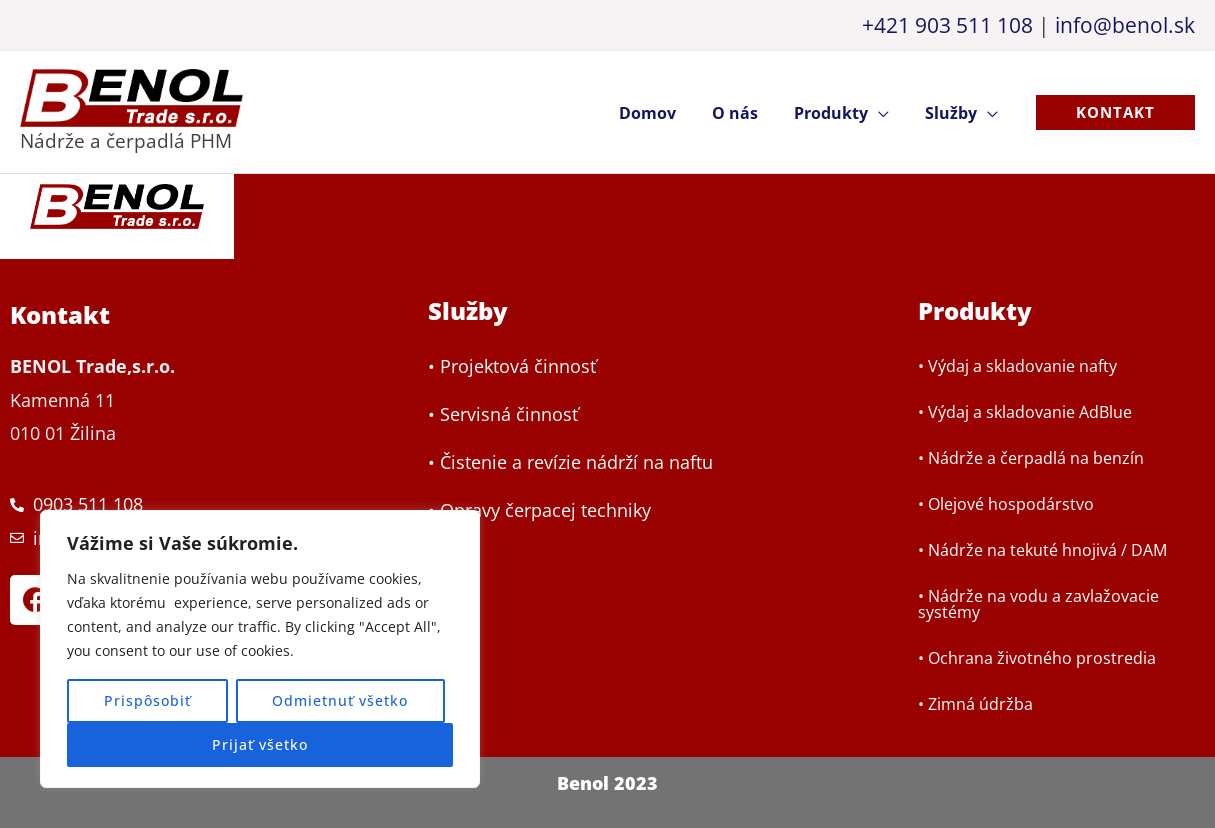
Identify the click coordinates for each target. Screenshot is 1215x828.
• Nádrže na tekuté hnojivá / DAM (1042, 550)
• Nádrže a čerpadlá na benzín (1031, 458)
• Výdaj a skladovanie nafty (1017, 366)
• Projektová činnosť (512, 367)
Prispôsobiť (147, 700)
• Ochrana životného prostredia (1037, 658)
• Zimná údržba (975, 704)
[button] (1115, 112)
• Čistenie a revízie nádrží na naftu (570, 463)
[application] (884, 113)
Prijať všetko (260, 744)
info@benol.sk (1125, 25)
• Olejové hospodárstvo (1006, 504)
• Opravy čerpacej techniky (539, 511)
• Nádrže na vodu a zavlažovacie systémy (1038, 604)
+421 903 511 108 (947, 25)
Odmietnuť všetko (340, 700)
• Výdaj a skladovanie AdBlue (1025, 412)
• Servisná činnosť (503, 415)
